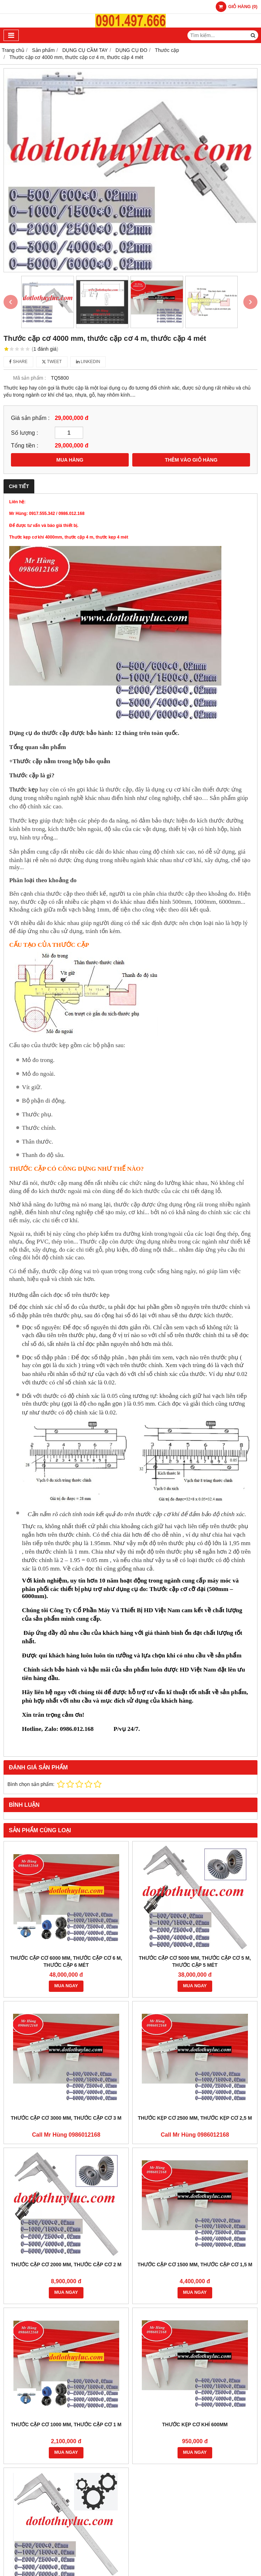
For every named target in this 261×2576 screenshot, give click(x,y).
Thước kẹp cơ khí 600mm (194, 2424)
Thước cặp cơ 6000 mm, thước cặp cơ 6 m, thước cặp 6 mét (66, 1961)
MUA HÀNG (69, 460)
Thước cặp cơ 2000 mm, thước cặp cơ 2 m (66, 2264)
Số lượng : (24, 432)
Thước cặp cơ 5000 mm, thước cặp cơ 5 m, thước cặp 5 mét (195, 1961)
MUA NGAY (66, 1985)
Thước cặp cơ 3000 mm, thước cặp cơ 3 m (66, 2118)
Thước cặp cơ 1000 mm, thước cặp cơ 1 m (66, 2424)
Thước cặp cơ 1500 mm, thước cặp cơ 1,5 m (195, 2264)
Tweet (52, 361)
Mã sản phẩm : (29, 378)
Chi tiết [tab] (19, 486)
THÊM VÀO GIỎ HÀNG (191, 460)
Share (18, 361)
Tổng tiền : (24, 445)
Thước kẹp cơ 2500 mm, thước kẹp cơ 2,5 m (195, 2118)
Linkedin (88, 361)
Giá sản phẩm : (30, 418)
